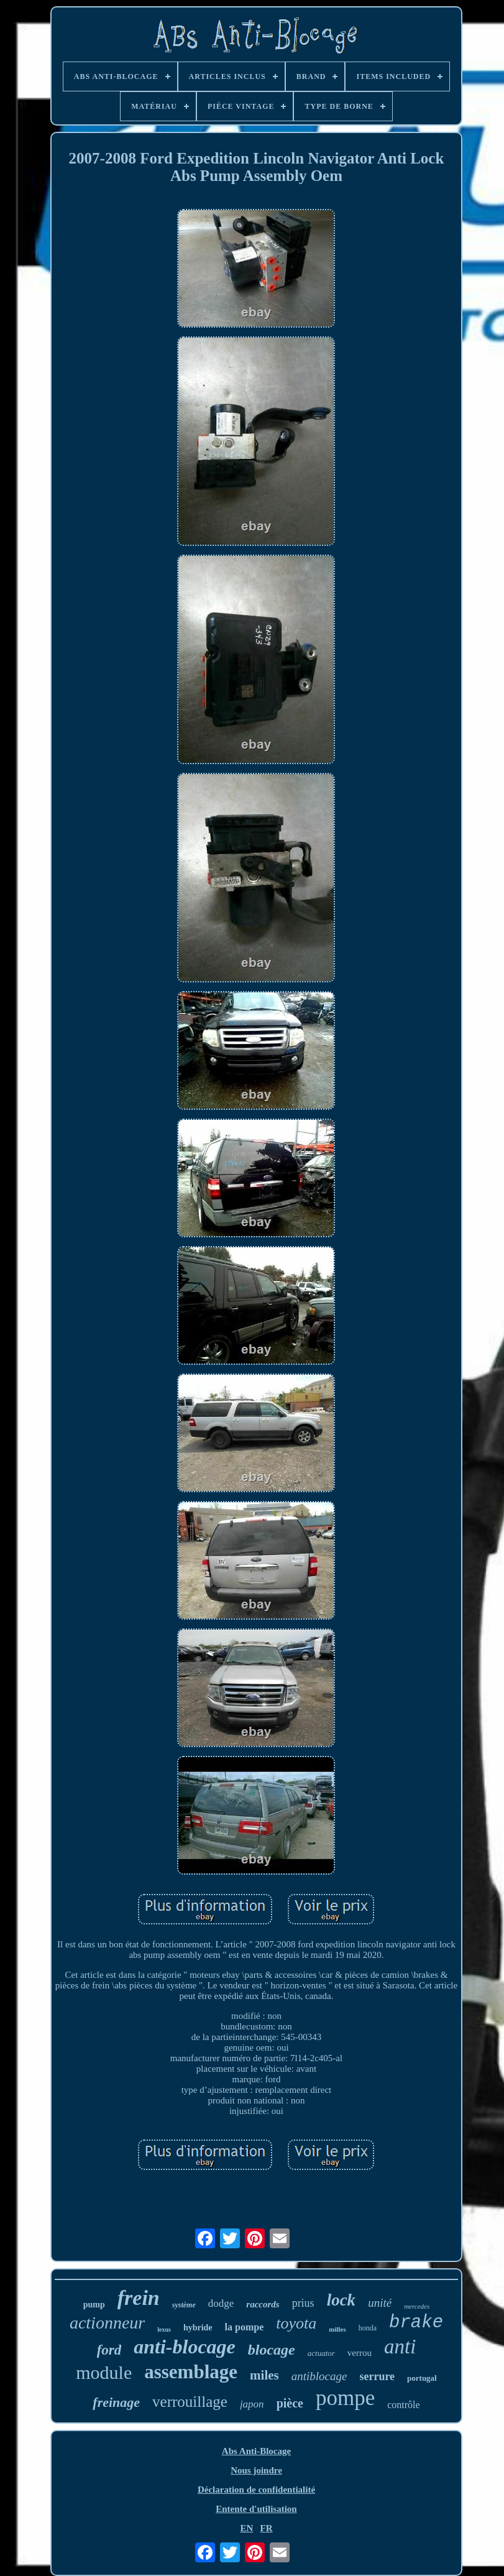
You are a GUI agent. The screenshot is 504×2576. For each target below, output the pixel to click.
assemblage (190, 2372)
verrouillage (189, 2401)
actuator (321, 2353)
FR (266, 2528)
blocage (271, 2350)
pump (94, 2304)
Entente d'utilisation (256, 2509)
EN (246, 2528)
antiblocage (319, 2376)
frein (138, 2297)
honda (368, 2328)
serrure (377, 2376)
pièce (290, 2403)
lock (341, 2300)
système (184, 2305)
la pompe (244, 2327)
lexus (164, 2329)
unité (380, 2302)
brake (416, 2322)
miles (264, 2375)
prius (303, 2303)
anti (400, 2346)
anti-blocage (185, 2346)
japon (252, 2404)
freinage (116, 2402)
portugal (422, 2378)
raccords (262, 2304)
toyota (296, 2323)
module (104, 2372)
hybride (198, 2327)
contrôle (403, 2404)
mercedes (416, 2306)
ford (109, 2350)
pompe (345, 2398)
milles (337, 2329)
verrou (359, 2353)
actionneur (107, 2322)
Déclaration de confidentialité (256, 2490)
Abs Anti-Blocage (256, 2451)
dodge (221, 2303)
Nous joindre (256, 2470)
